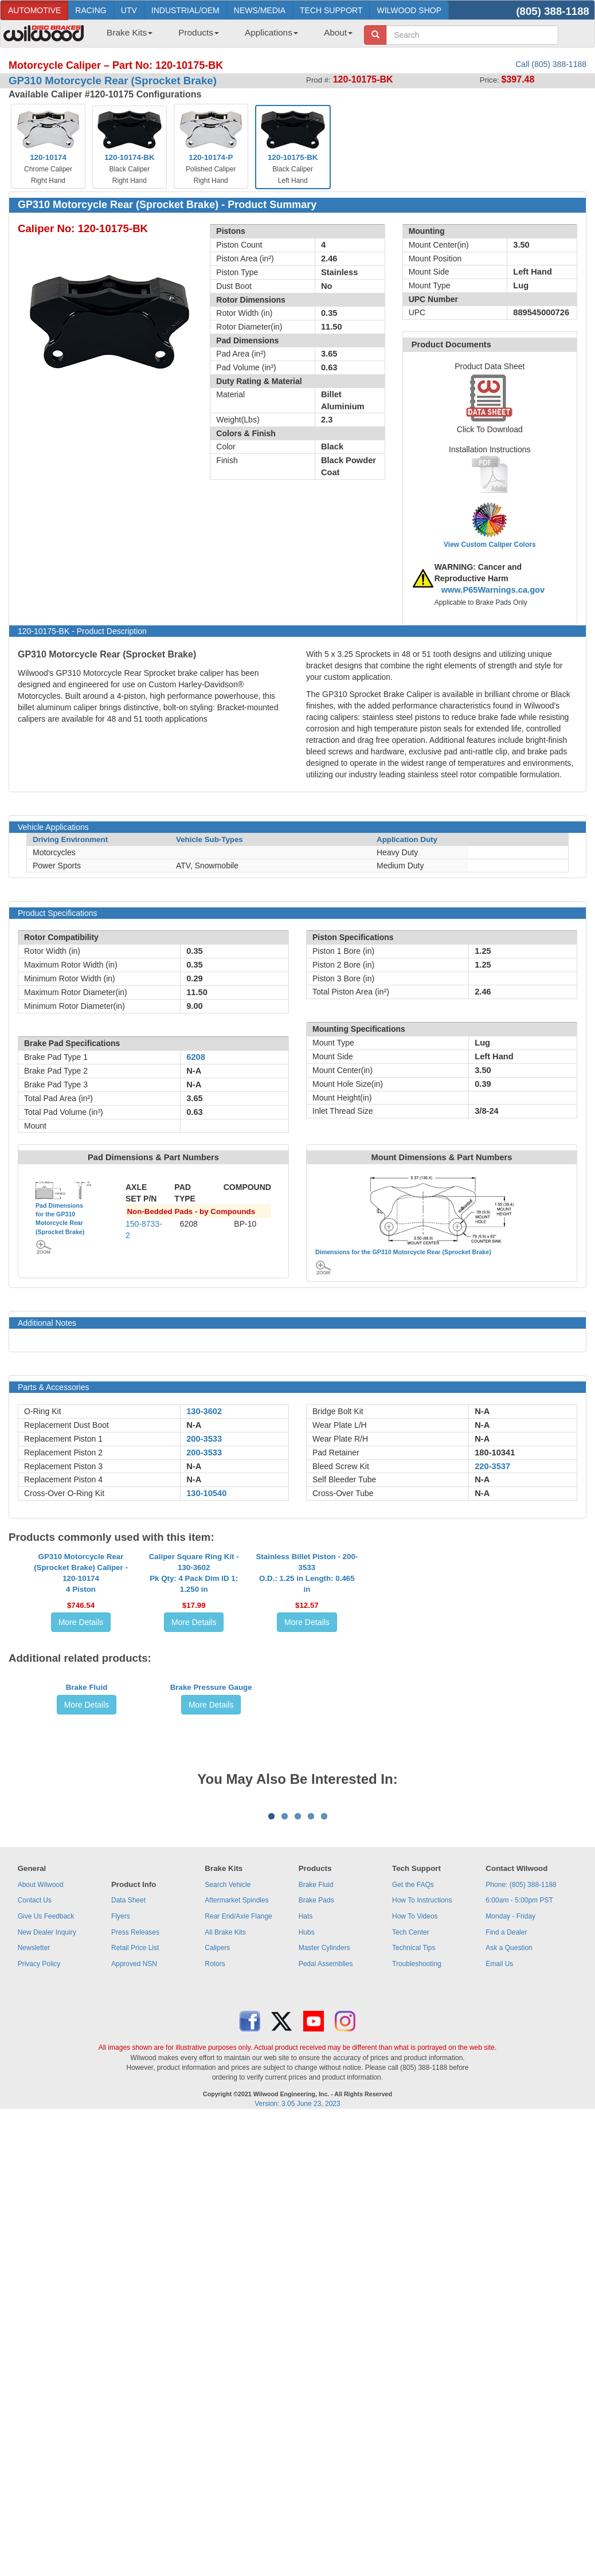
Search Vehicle (227, 2207)
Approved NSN (134, 2286)
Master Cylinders (324, 2270)
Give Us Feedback (46, 2238)
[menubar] (225, 36)
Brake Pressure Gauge (211, 1876)
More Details (81, 1725)
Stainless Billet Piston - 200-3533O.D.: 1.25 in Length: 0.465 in (307, 1676)
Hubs (307, 2254)
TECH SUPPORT (331, 10)
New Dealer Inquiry (47, 2254)
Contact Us (35, 2222)
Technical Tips (413, 2270)
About (338, 32)
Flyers (120, 2238)
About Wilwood (41, 2207)
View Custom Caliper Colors (489, 545)
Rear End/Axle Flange (238, 2238)
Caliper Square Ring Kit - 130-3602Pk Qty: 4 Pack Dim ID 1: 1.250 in (194, 1676)
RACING (90, 10)
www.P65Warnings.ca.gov (493, 589)
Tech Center (410, 2254)
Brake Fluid (87, 1876)
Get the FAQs (413, 2207)
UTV (129, 10)
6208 (195, 1057)
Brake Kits (129, 32)
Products (198, 32)
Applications (271, 32)
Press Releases (135, 2254)
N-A (193, 1425)
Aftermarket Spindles (236, 2222)
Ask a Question (509, 2270)
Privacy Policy (39, 2286)
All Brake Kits (225, 2254)
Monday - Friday (510, 2238)
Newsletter (34, 2270)
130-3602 (204, 1411)
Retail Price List (135, 2270)
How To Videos (415, 2238)
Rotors (215, 2286)
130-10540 (206, 1493)
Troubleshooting (416, 2286)
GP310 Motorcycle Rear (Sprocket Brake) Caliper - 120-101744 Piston (81, 1676)
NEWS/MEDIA (259, 10)
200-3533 (204, 1438)
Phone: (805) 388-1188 (521, 2207)
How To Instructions (422, 2222)
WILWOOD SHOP (409, 10)
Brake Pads (316, 2222)
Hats (306, 2238)
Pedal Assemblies (326, 2286)
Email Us (499, 2286)
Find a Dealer (506, 2254)
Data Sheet (128, 2222)
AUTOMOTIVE (34, 10)
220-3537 (492, 1466)
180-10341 (495, 1452)
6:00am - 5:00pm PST (519, 2222)
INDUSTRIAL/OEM (185, 10)
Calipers (217, 2270)
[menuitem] (125, 36)
